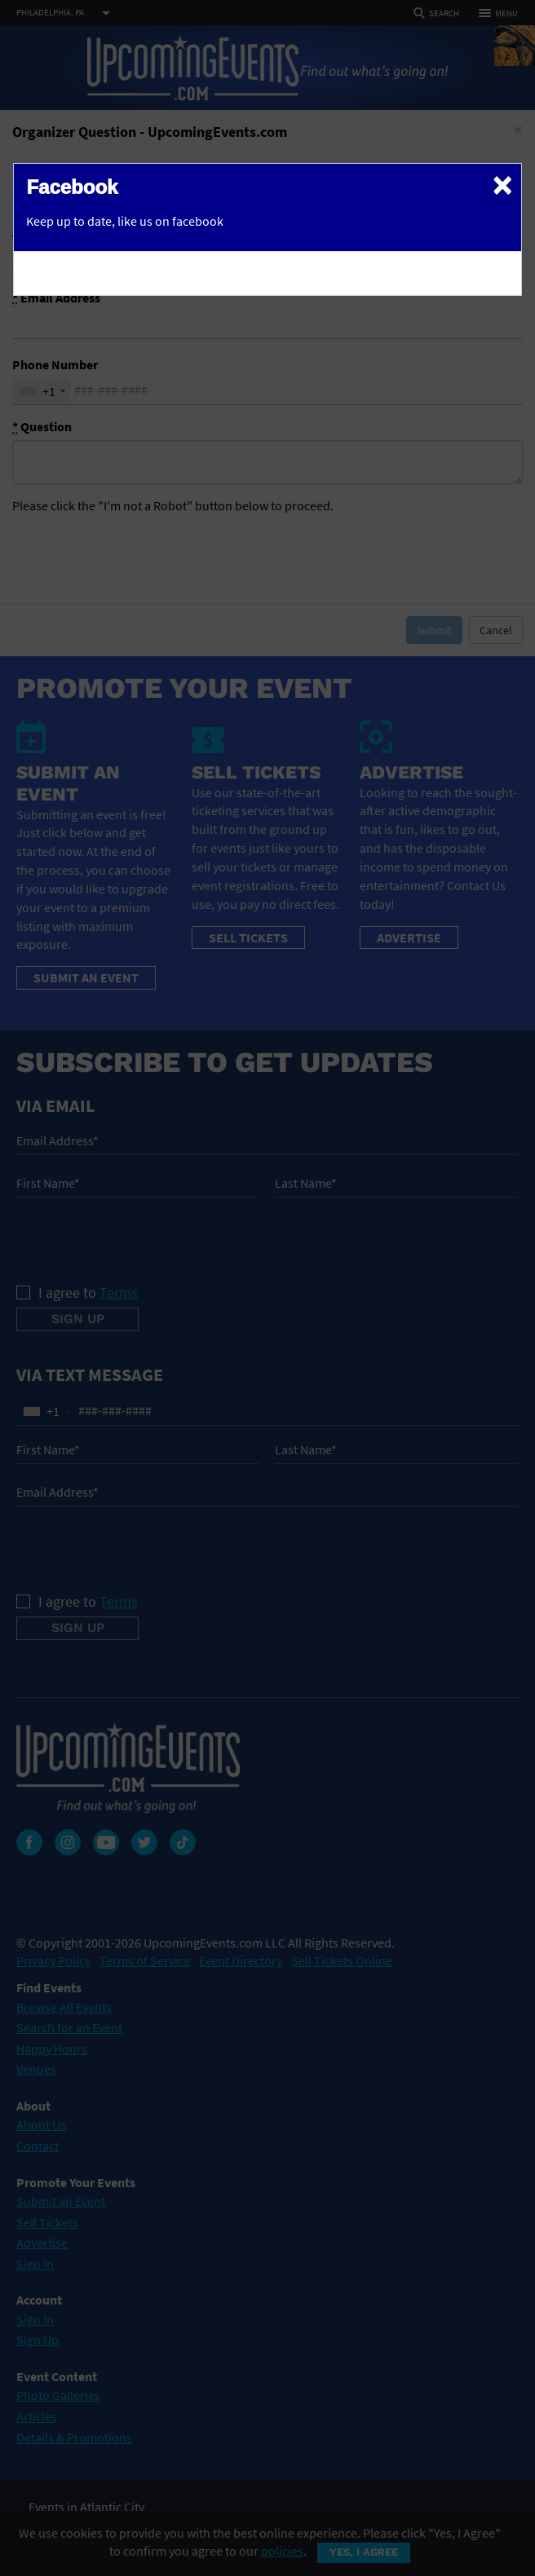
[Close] (502, 184)
